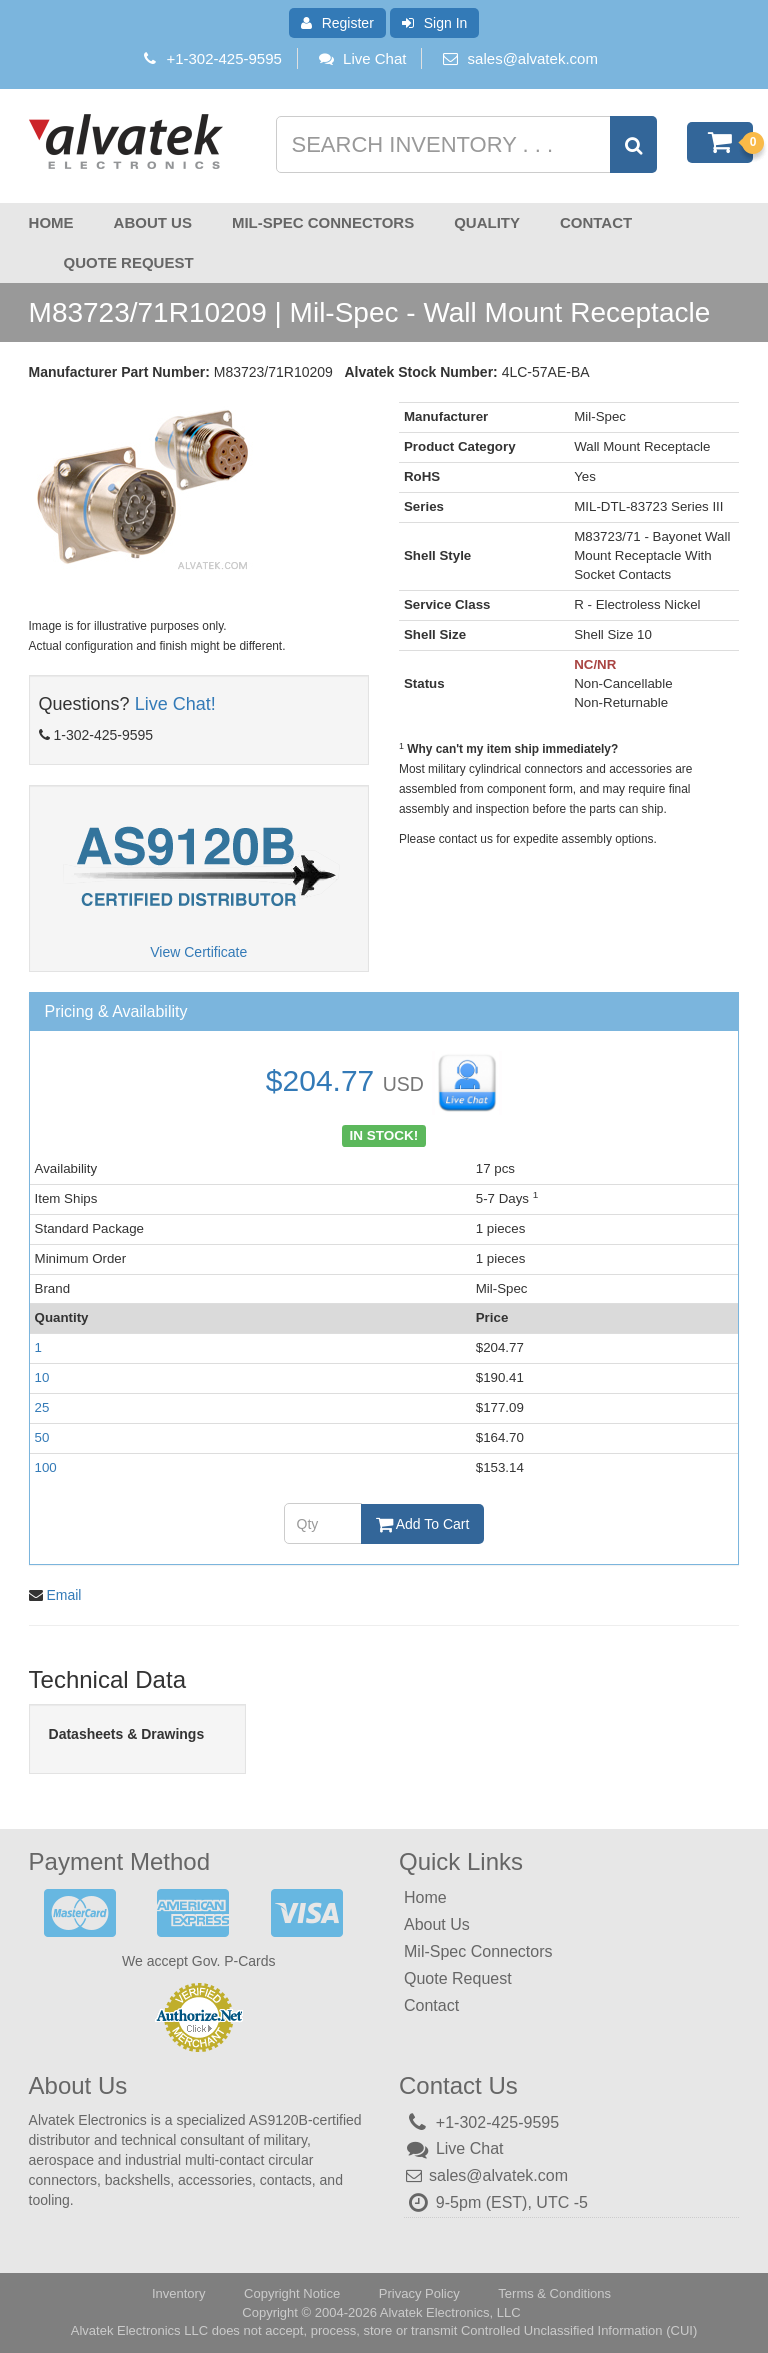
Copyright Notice (292, 2293)
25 (42, 1407)
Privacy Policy (419, 2293)
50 (42, 1437)
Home (51, 222)
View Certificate (198, 952)
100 (46, 1467)
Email (63, 1595)
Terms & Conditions (554, 2293)
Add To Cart (423, 1524)
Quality (487, 222)
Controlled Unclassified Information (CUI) (579, 2330)
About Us (153, 222)
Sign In (435, 23)
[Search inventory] (465, 144)
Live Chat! (175, 704)
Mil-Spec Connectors (323, 222)
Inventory (178, 2293)
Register (337, 23)
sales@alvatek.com (533, 58)
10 (42, 1377)
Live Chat (362, 58)
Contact (596, 222)
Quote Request (129, 262)
